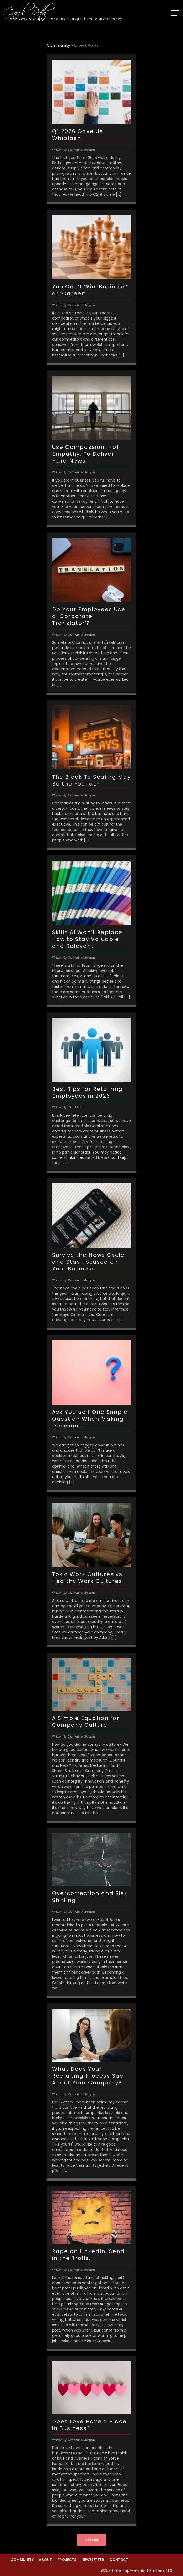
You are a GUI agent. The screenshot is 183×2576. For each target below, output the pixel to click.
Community (22, 2559)
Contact (118, 2559)
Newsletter (93, 2559)
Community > (60, 45)
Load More (91, 2540)
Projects (66, 2559)
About (45, 2559)
